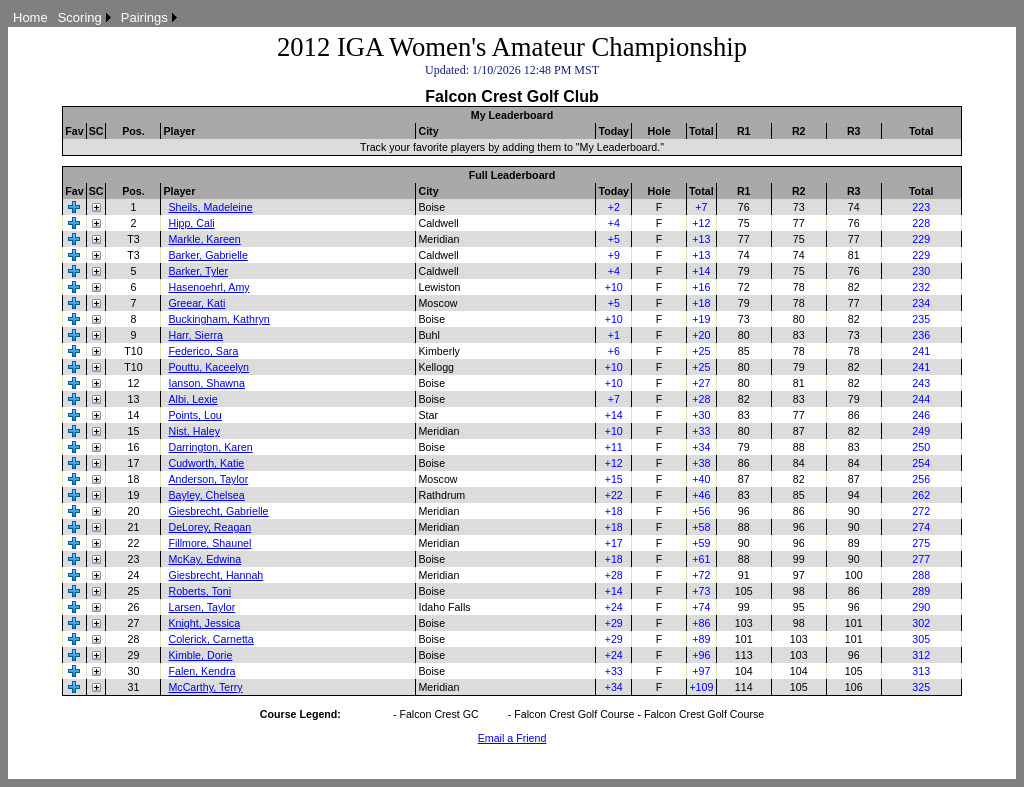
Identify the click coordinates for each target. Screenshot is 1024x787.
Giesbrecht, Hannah (215, 575)
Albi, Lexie (192, 399)
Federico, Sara (203, 351)
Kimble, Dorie (200, 655)
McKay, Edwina (204, 559)
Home (30, 17)
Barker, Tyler (198, 271)
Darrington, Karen (210, 447)
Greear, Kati (196, 303)
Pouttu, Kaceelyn (208, 367)
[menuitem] (30, 17)
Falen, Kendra (201, 671)
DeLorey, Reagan (209, 527)
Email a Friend (512, 738)
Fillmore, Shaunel (209, 543)
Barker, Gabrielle (207, 255)
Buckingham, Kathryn (218, 319)
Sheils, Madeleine (210, 207)
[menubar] (95, 17)
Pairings (144, 17)
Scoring (80, 17)
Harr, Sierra (195, 335)
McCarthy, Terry (205, 687)
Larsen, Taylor (201, 607)
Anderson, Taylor (208, 479)
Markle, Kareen (204, 239)
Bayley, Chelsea (206, 495)
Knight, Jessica (204, 623)
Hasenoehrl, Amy (208, 287)
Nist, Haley (194, 431)
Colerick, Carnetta (210, 639)
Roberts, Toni (199, 591)
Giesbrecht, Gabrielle (218, 511)
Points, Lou (194, 415)
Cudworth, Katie (206, 463)
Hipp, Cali (191, 223)
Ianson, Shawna (206, 383)
